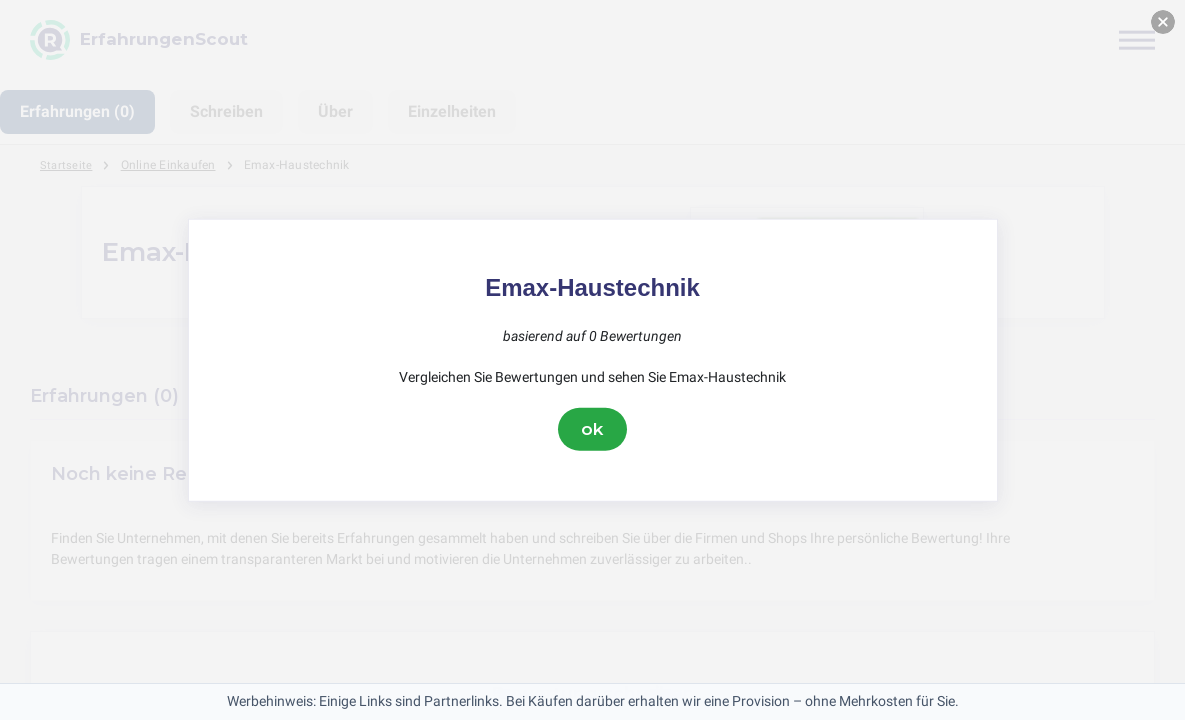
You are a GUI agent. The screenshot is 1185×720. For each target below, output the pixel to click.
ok (593, 429)
